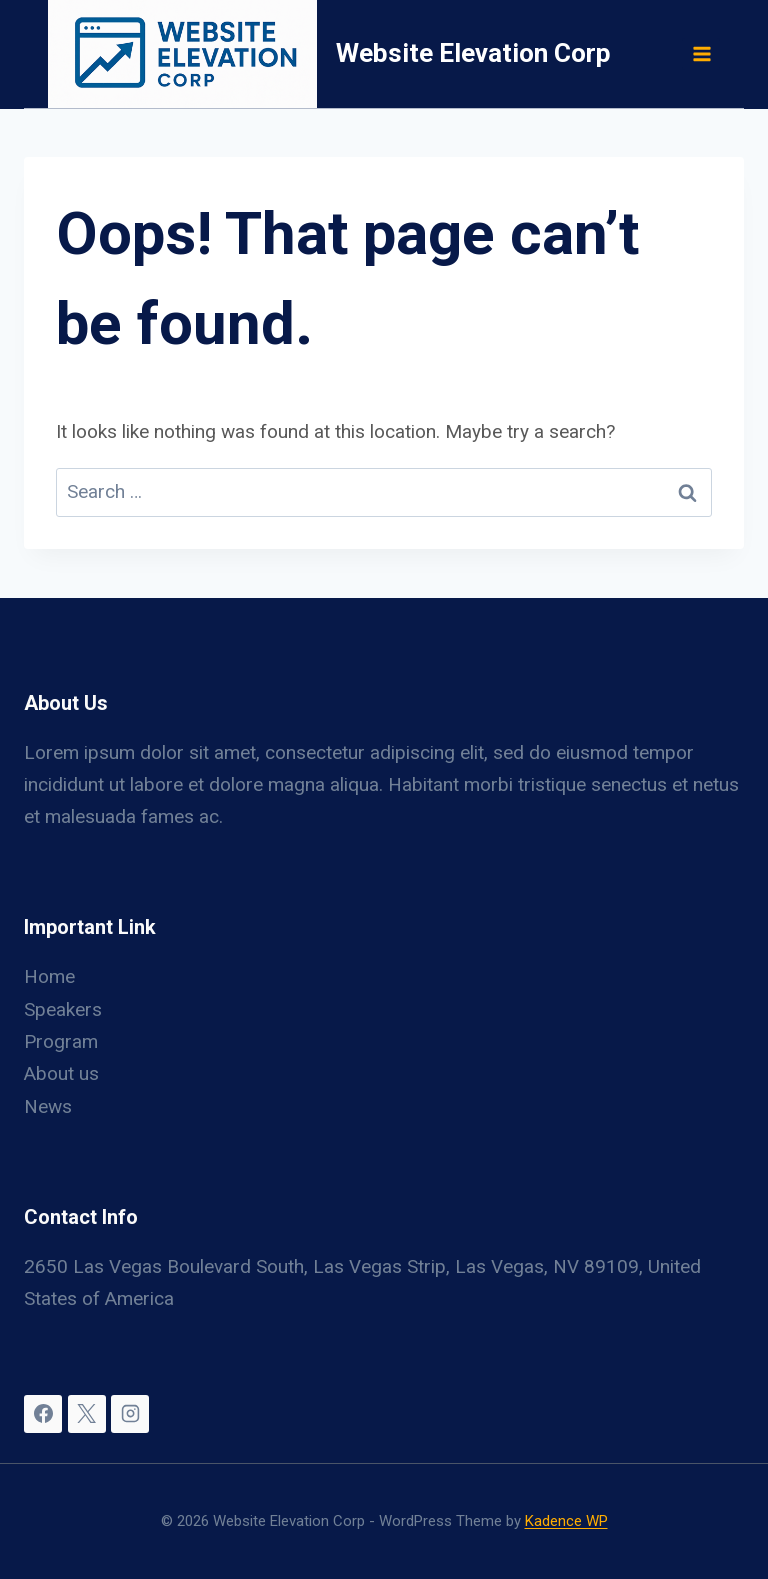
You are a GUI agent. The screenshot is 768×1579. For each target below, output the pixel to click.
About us (61, 1073)
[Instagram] (130, 1414)
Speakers (63, 1009)
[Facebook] (43, 1414)
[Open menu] (701, 53)
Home (49, 976)
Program (61, 1041)
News (48, 1106)
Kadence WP (566, 1521)
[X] (87, 1414)
